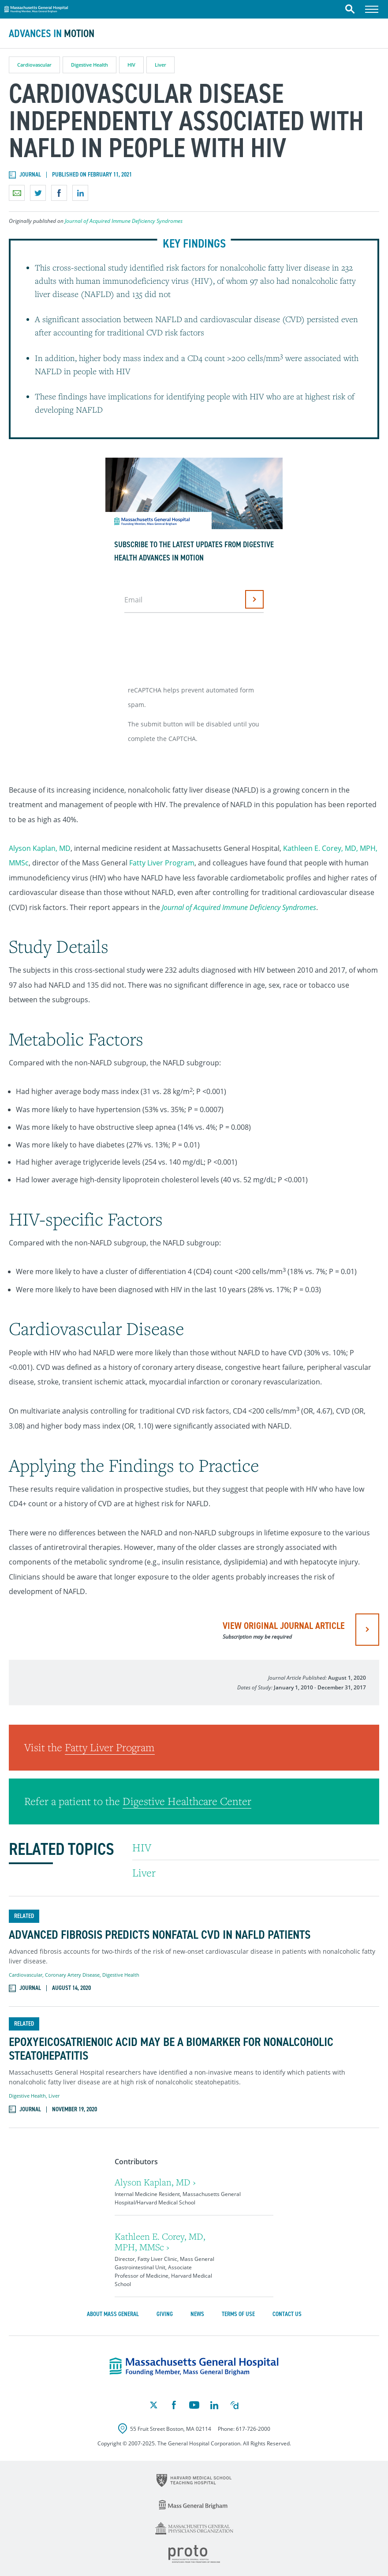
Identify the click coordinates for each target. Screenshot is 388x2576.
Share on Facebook (59, 193)
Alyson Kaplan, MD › (155, 2182)
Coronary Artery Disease (72, 1974)
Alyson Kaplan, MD (40, 848)
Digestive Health (89, 64)
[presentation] (192, 645)
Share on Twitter (38, 193)
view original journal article (284, 1629)
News (197, 2314)
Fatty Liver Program (161, 863)
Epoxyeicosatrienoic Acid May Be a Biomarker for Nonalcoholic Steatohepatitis (171, 2049)
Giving (165, 2314)
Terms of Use (238, 2314)
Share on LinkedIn (80, 193)
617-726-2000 (253, 2429)
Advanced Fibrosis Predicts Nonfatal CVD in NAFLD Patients (159, 1935)
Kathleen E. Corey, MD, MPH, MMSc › (160, 2241)
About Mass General (113, 2314)
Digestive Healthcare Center (187, 1801)
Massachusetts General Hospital (36, 8)
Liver (160, 64)
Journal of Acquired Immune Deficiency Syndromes (124, 221)
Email (133, 600)
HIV (131, 64)
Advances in (51, 33)
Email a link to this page (17, 193)
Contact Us (287, 2314)
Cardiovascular (34, 64)
